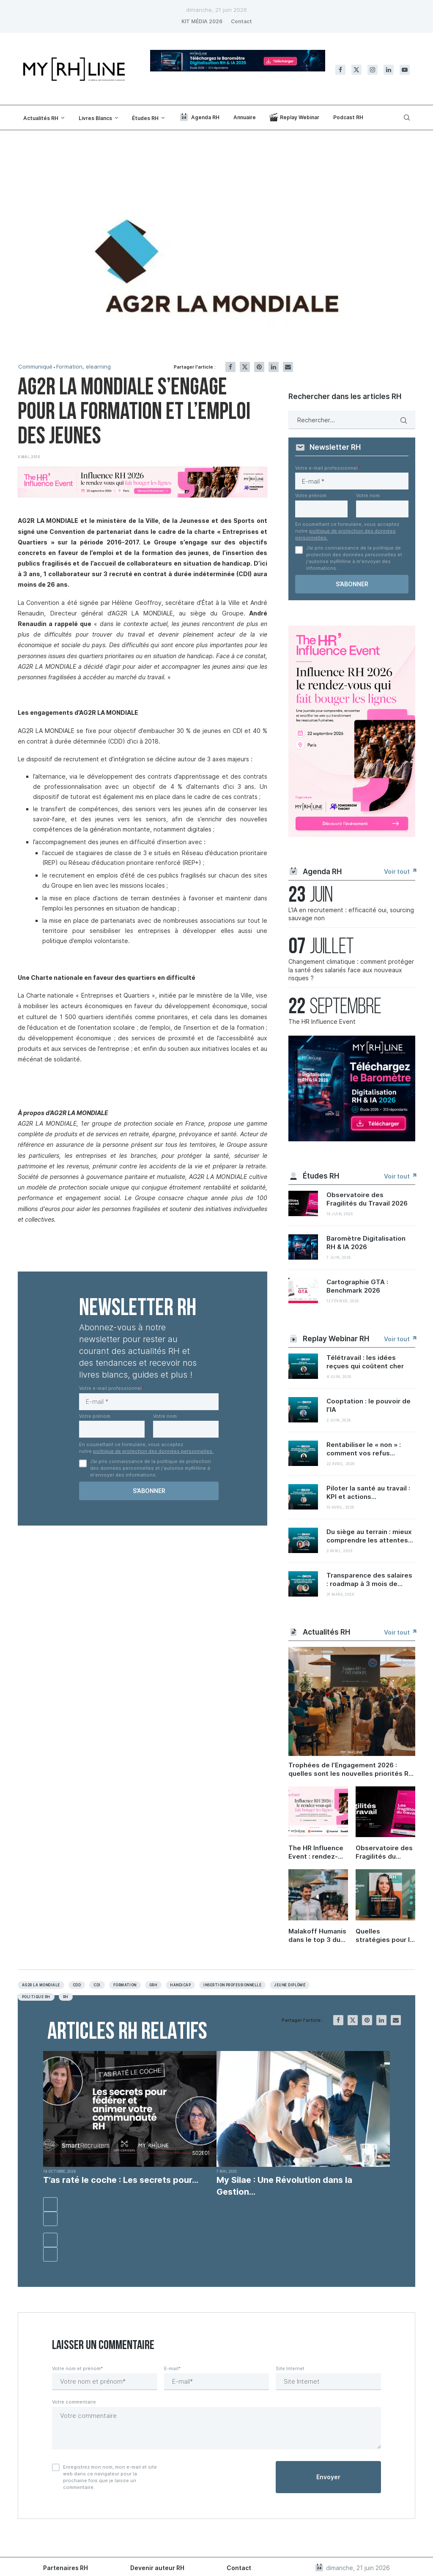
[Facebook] (340, 70)
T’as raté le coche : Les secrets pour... (120, 2180)
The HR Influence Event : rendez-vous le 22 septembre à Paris (318, 1852)
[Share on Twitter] (245, 367)
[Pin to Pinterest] (259, 367)
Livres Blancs (95, 118)
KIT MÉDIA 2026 (201, 21)
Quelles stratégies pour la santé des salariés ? (385, 1935)
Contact (241, 21)
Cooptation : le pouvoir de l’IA (368, 1405)
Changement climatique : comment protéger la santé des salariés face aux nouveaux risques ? (351, 970)
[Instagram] (372, 70)
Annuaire (244, 117)
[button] (50, 2204)
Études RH (145, 118)
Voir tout (399, 871)
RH (66, 1997)
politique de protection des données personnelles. (153, 1451)
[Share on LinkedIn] (274, 367)
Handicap (180, 1985)
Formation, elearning (83, 367)
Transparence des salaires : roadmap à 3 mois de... (369, 1579)
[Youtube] (405, 70)
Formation (125, 1985)
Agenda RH (199, 117)
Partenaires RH (65, 2567)
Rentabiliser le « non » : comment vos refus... (363, 1449)
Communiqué (35, 367)
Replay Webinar (294, 117)
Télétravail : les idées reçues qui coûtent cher (365, 1362)
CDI (96, 1985)
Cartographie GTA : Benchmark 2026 (357, 1286)
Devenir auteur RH (157, 2567)
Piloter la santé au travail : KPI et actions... (368, 1492)
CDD (77, 1985)
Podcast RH (348, 117)
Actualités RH (40, 118)
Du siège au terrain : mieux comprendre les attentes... (369, 1536)
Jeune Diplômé (289, 1985)
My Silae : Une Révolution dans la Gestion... (284, 2186)
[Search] (405, 117)
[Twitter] (356, 70)
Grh (153, 1985)
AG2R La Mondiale (41, 1985)
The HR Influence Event (322, 1021)
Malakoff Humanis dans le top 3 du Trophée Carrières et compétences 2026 (318, 1935)
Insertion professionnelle (232, 1985)
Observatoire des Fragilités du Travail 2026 (367, 1199)
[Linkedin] (389, 70)
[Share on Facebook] (230, 367)
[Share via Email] (288, 367)
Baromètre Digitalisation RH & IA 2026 (366, 1242)
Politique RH (36, 1997)
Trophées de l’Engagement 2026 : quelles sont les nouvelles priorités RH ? (350, 1769)
